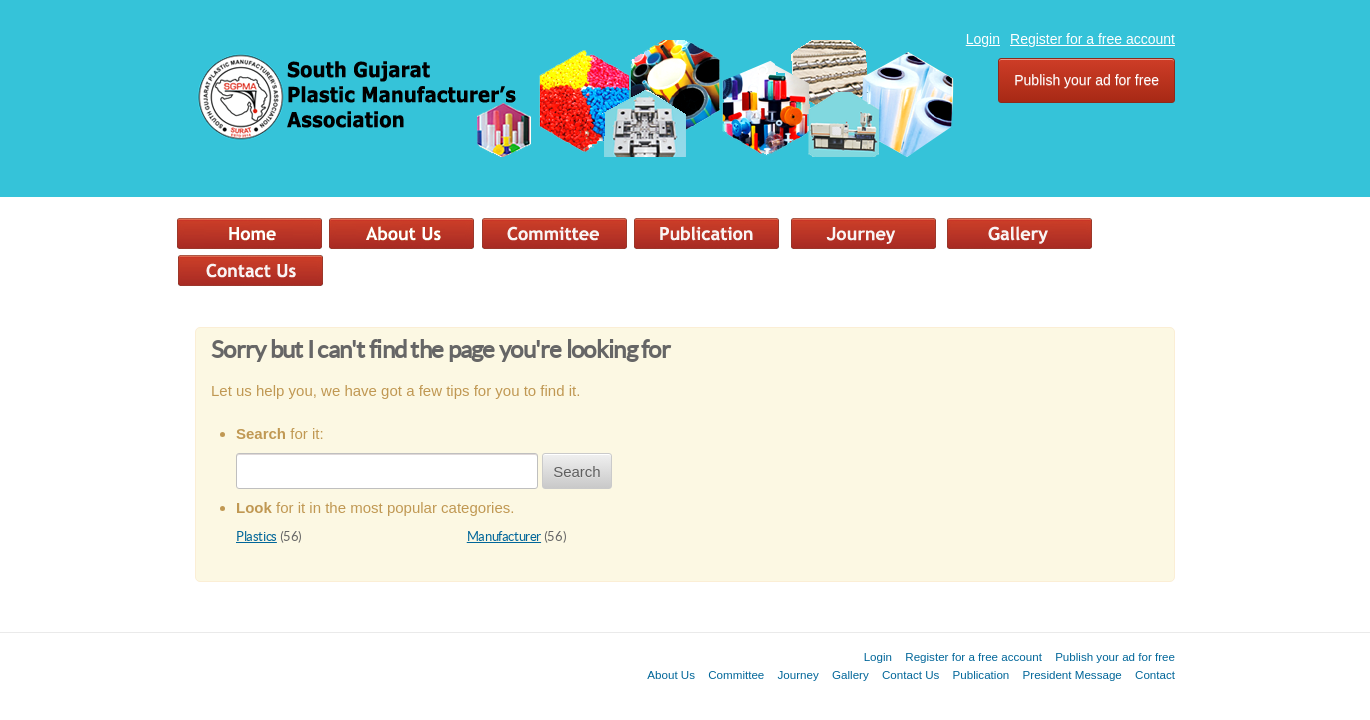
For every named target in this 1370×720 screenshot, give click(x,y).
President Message (1072, 674)
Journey (798, 674)
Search (577, 471)
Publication (981, 674)
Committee (736, 674)
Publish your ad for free (1086, 80)
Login (983, 39)
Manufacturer (504, 536)
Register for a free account (1092, 39)
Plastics (256, 536)
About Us (671, 674)
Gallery (850, 674)
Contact (1155, 674)
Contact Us (910, 674)
